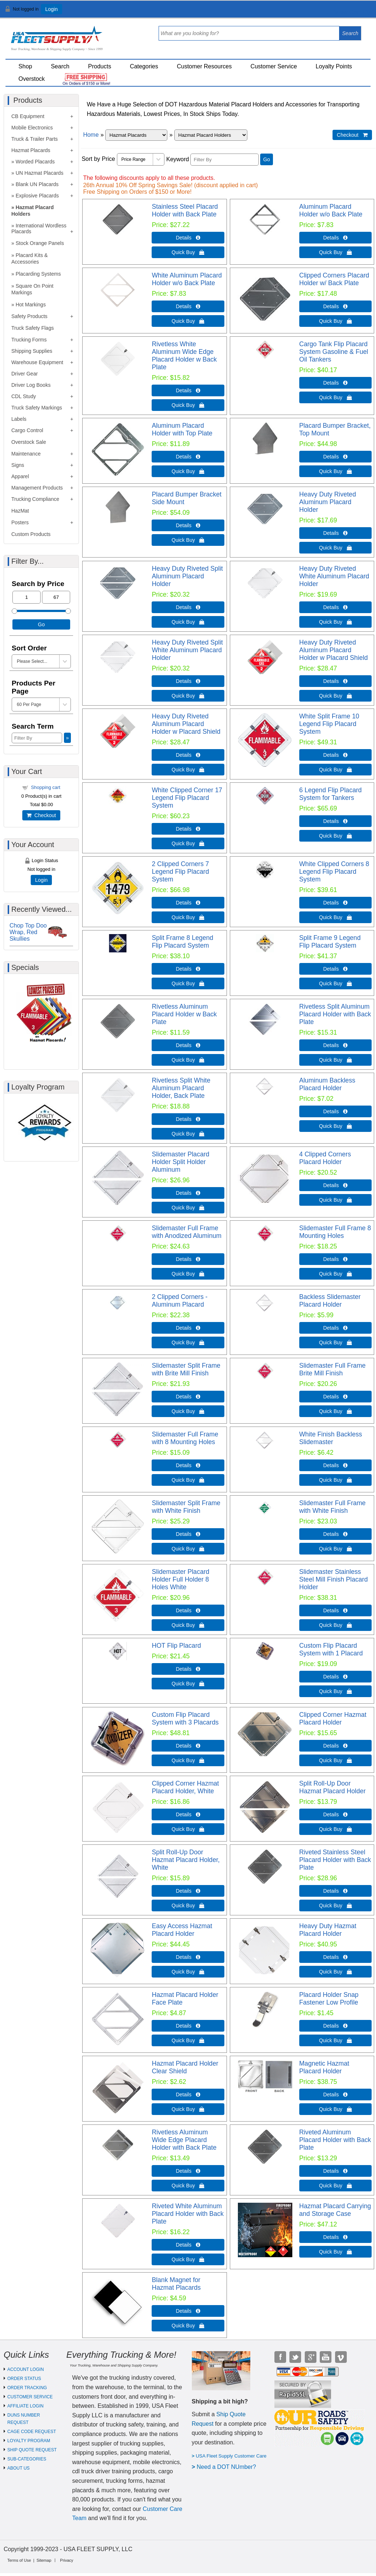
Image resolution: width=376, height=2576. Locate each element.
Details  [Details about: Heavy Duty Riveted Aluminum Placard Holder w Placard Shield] (335, 681)
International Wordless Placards (39, 228)
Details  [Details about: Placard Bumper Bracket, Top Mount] (335, 456)
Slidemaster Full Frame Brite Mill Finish (332, 1369)
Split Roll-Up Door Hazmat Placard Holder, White (186, 1859)
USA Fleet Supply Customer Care (231, 2456)
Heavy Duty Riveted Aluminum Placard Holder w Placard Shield (333, 650)
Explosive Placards (37, 196)
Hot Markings (31, 304)
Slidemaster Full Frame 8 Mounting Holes (335, 1231)
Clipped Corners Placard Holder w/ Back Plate (334, 279)
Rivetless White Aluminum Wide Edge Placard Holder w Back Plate (184, 355)
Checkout (41, 815)
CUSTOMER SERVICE (30, 2396)
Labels (18, 419)
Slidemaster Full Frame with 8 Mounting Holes (185, 1438)
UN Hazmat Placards (40, 173)
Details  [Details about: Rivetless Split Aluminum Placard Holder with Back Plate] (335, 1045)
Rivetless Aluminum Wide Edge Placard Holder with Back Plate (184, 2140)
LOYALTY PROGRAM (28, 2440)
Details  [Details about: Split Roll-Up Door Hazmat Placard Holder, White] (188, 1890)
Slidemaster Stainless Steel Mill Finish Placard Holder (333, 1579)
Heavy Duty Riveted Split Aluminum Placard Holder (187, 576)
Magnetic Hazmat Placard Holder (324, 2067)
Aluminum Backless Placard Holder (327, 1084)
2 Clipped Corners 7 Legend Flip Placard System (180, 871)
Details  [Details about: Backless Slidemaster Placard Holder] (335, 1327)
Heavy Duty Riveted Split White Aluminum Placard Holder (187, 650)
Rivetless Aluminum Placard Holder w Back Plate (184, 1014)
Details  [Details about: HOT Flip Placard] (188, 1669)
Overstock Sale (28, 442)
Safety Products (29, 316)
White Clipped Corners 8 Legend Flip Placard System (334, 871)
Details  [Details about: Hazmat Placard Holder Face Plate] (188, 2025)
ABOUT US (18, 2468)
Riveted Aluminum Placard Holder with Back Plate (335, 2140)
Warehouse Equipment (37, 362)
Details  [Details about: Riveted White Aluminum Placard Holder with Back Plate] (188, 2244)
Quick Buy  (188, 252)
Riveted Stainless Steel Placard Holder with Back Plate (335, 1859)
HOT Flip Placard (176, 1645)
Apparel (20, 476)
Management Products (37, 488)
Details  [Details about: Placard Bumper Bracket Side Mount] (188, 525)
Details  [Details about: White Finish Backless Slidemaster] (335, 1465)
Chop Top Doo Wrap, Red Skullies (28, 932)
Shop (25, 66)
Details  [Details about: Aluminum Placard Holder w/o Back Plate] (335, 237)
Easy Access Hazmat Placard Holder (182, 1929)
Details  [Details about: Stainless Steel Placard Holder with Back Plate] (188, 237)
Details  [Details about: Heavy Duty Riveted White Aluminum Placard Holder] (335, 607)
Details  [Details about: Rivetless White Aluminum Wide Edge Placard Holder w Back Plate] (188, 390)
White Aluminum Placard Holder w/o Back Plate (187, 279)
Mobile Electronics (32, 128)
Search (60, 66)
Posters (20, 522)
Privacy (66, 2560)
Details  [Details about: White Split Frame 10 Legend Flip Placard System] (335, 755)
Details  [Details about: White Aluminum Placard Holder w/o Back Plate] (188, 306)
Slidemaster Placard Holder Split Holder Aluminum (180, 1162)
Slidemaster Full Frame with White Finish (332, 1506)
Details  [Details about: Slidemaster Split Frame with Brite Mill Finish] (188, 1396)
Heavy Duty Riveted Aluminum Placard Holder (327, 502)
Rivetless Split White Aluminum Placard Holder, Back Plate (181, 1088)
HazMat (20, 511)
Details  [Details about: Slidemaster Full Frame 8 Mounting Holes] (335, 1259)
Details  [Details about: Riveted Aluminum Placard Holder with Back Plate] (335, 2170)
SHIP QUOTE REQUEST (32, 2449)
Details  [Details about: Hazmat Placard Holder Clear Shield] (188, 2094)
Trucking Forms (29, 340)
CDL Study (23, 396)
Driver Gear (24, 374)
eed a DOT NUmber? (228, 2467)
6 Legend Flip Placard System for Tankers (330, 793)
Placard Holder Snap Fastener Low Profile (328, 1998)
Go (266, 159)
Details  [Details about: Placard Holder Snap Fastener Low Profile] (335, 2025)
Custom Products (30, 534)
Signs (17, 465)
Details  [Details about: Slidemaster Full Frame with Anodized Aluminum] (188, 1259)
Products (99, 66)
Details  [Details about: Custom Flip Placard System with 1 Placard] (335, 1676)
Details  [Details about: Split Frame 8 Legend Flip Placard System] (188, 968)
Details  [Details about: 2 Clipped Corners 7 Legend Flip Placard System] (188, 902)
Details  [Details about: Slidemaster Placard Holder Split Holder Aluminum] (188, 1193)
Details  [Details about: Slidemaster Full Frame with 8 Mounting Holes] (188, 1465)
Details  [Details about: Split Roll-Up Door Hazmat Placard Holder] (335, 1814)
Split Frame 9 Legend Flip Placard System (330, 941)
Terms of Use (19, 2560)
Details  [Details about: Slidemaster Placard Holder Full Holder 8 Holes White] (188, 1610)
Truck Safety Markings (36, 408)
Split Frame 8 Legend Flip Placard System (182, 941)
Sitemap (44, 2560)
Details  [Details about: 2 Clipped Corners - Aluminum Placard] (188, 1327)
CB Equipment (27, 116)
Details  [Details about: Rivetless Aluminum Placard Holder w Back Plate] (188, 1045)
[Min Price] (26, 597)
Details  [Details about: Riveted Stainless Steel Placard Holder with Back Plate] (335, 1890)
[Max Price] (56, 597)
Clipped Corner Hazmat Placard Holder (332, 1718)
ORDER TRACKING (27, 2387)
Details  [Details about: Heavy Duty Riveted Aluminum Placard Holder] (335, 533)
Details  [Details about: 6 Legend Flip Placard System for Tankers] (335, 821)
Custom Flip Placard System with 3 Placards (185, 1718)
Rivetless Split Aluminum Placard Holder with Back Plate (335, 1014)
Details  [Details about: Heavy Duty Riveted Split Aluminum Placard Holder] (188, 607)
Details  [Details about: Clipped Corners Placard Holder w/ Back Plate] (335, 306)
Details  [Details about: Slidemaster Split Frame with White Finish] (188, 1534)
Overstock (32, 79)
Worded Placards (35, 162)
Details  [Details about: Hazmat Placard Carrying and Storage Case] (335, 2237)
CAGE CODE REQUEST (31, 2431)
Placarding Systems (38, 274)
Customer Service (273, 66)
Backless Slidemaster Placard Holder (330, 1300)
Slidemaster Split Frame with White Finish (186, 1506)
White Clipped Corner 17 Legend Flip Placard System (187, 797)
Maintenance (26, 454)
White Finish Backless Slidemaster (330, 1438)
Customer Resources (204, 66)
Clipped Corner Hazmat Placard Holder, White (185, 1787)
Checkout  (352, 134)
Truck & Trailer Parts (34, 139)
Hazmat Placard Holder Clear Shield (185, 2067)
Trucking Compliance (35, 499)
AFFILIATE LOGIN (25, 2406)
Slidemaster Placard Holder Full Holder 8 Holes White (180, 1579)
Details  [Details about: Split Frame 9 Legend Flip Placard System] (335, 968)
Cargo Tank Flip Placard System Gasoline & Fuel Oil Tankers (333, 351)
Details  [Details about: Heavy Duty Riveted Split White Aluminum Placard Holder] (188, 681)
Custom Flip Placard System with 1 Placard (331, 1649)
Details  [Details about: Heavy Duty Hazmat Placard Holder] (335, 1957)
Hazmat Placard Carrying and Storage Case (335, 2209)
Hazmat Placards (30, 150)
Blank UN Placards (37, 184)
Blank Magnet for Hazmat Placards (176, 2283)
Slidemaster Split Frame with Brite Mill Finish (186, 1369)
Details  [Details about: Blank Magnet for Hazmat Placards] (188, 2311)
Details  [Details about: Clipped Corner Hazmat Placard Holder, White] (188, 1814)
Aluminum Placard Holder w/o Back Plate (330, 210)
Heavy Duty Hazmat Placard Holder (327, 1929)
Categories (144, 66)
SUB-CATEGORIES (26, 2459)
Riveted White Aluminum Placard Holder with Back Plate (188, 2213)
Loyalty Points (334, 66)
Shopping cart (45, 787)
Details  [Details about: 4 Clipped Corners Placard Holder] (335, 1185)
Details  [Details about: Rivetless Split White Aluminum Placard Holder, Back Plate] (188, 1119)
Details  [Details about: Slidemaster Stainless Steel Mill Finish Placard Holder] (335, 1610)
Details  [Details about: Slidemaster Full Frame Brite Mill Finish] (335, 1396)
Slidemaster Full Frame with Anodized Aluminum (186, 1231)
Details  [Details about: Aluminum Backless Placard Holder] (335, 1111)
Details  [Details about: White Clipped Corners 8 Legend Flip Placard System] (335, 902)
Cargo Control (27, 430)
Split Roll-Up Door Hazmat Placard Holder (332, 1787)
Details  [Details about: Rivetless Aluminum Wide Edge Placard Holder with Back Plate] (188, 2170)
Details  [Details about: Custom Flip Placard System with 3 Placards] (188, 1745)
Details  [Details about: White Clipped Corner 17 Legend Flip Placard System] (188, 828)
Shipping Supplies (31, 351)
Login (51, 9)
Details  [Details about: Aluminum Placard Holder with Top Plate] (188, 456)
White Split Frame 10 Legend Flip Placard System (329, 724)
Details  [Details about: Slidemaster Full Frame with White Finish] (335, 1534)
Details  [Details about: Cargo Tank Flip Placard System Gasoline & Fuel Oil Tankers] (335, 382)
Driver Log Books (30, 385)
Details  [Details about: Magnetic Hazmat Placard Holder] (335, 2094)
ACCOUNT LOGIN (25, 2369)
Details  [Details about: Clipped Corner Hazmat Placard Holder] (335, 1745)
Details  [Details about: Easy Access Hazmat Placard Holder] (188, 1957)
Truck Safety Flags (32, 328)
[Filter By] (224, 160)
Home (91, 135)
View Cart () (347, 12)
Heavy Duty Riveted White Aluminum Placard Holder (334, 576)
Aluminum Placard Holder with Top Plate (182, 429)
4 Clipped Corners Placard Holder (325, 1158)
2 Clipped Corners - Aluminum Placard (180, 1300)
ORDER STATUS (24, 2378)
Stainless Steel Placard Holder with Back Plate (185, 210)
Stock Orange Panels (40, 243)
